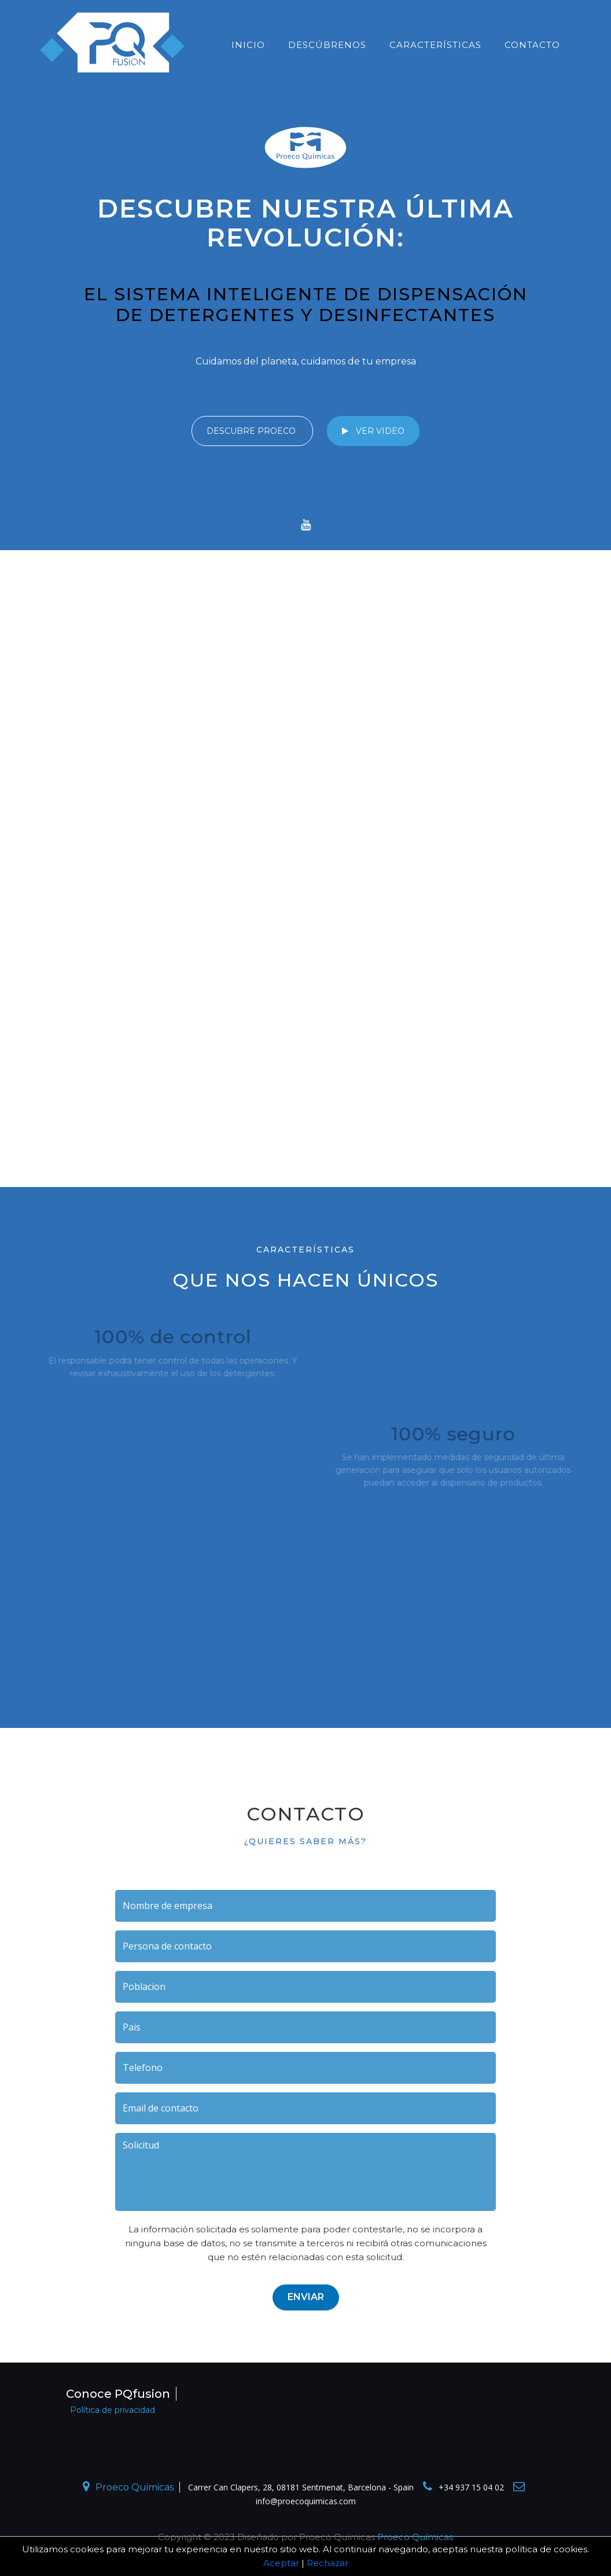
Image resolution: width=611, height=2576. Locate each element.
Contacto (532, 44)
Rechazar (327, 2562)
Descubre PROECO (252, 431)
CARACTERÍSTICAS (435, 44)
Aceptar (281, 2562)
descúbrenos (327, 44)
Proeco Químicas (415, 2536)
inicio (248, 44)
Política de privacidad (112, 2410)
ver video (373, 431)
